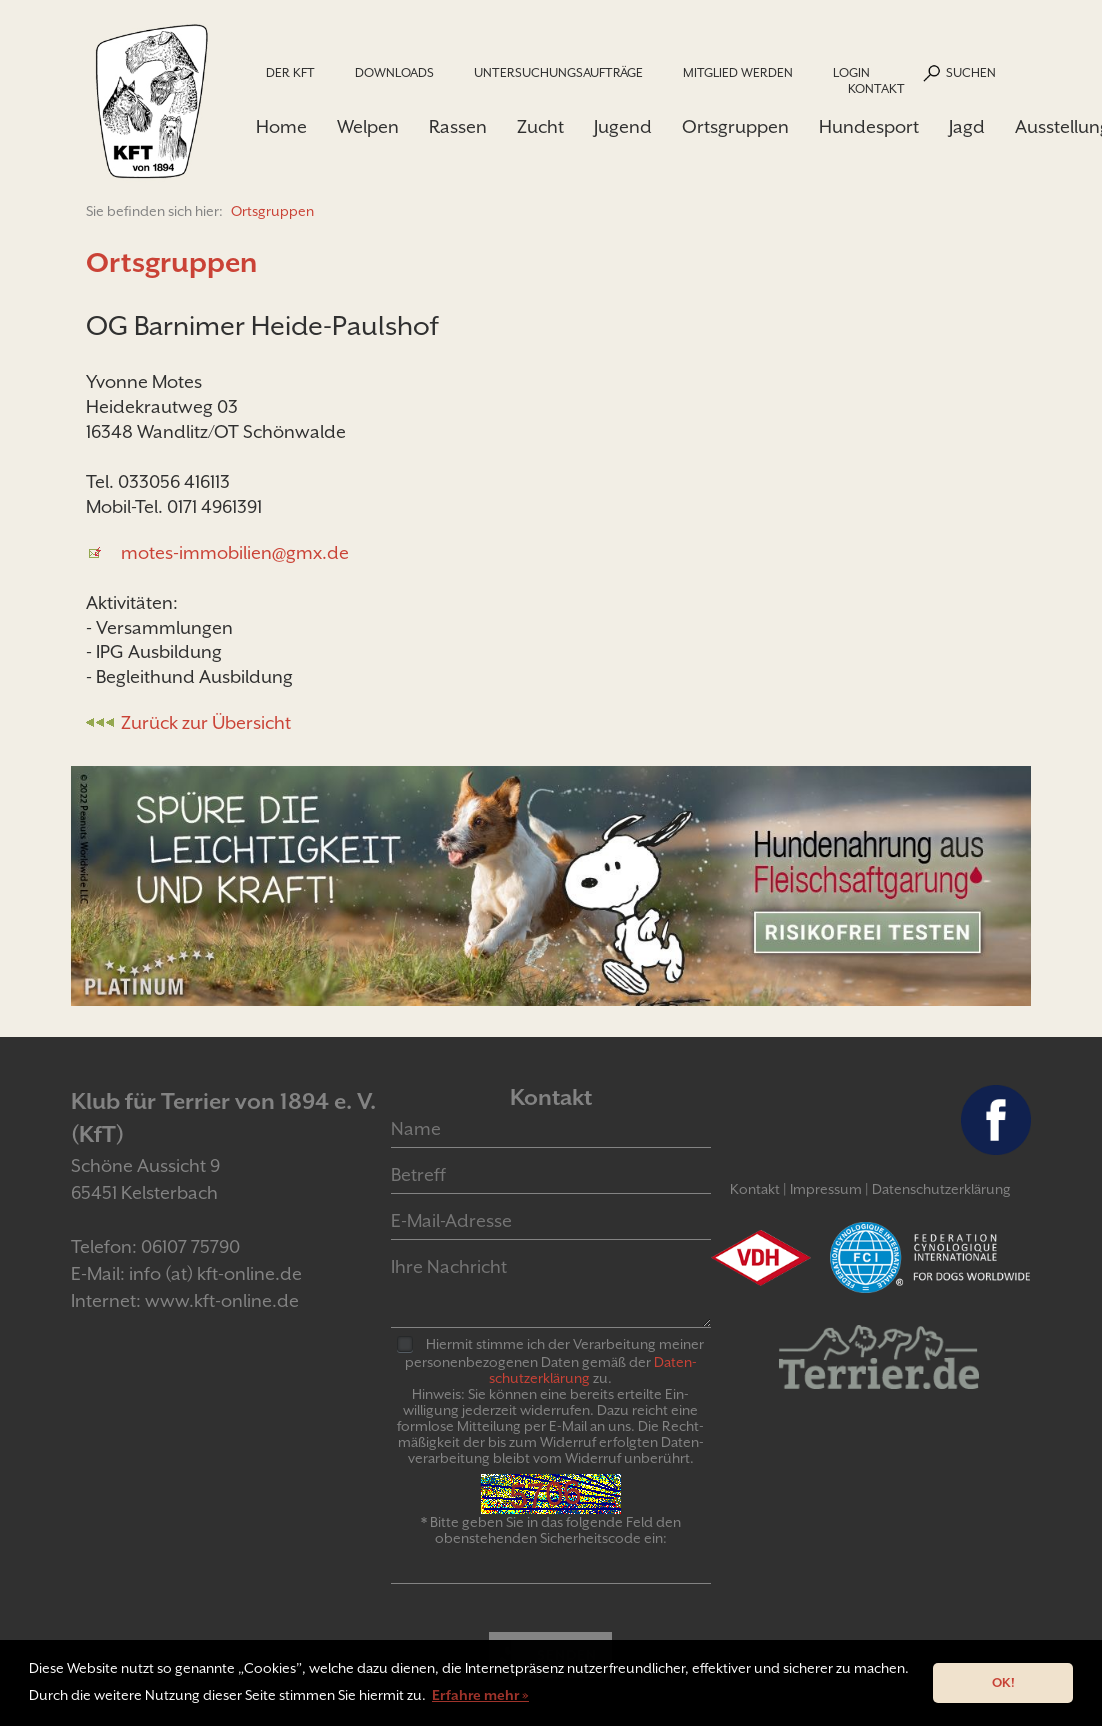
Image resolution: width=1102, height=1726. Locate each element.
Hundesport (869, 126)
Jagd (967, 126)
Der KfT (290, 72)
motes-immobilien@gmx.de (235, 552)
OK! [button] (1003, 1682)
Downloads (394, 72)
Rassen (458, 126)
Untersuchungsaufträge (558, 72)
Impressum (826, 1189)
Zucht (540, 126)
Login (851, 72)
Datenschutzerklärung (941, 1189)
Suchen (971, 72)
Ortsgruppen (735, 126)
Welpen (368, 126)
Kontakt (876, 88)
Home (281, 126)
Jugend (623, 126)
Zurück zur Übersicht (206, 722)
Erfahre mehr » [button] (480, 1695)
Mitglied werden (738, 72)
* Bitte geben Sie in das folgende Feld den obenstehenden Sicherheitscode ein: (551, 1530)
